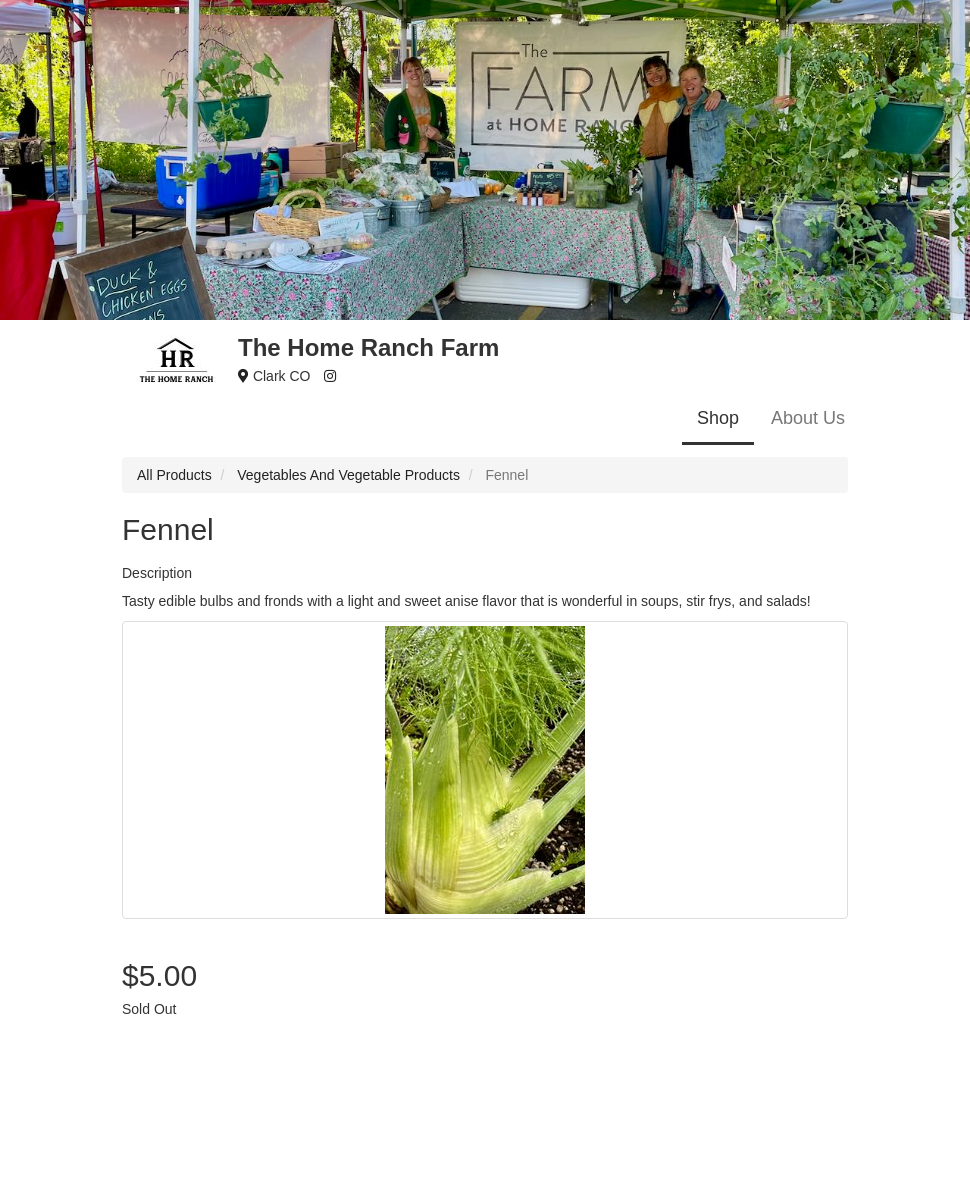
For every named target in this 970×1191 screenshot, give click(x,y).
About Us (808, 418)
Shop (718, 418)
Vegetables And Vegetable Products (348, 475)
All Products (174, 475)
